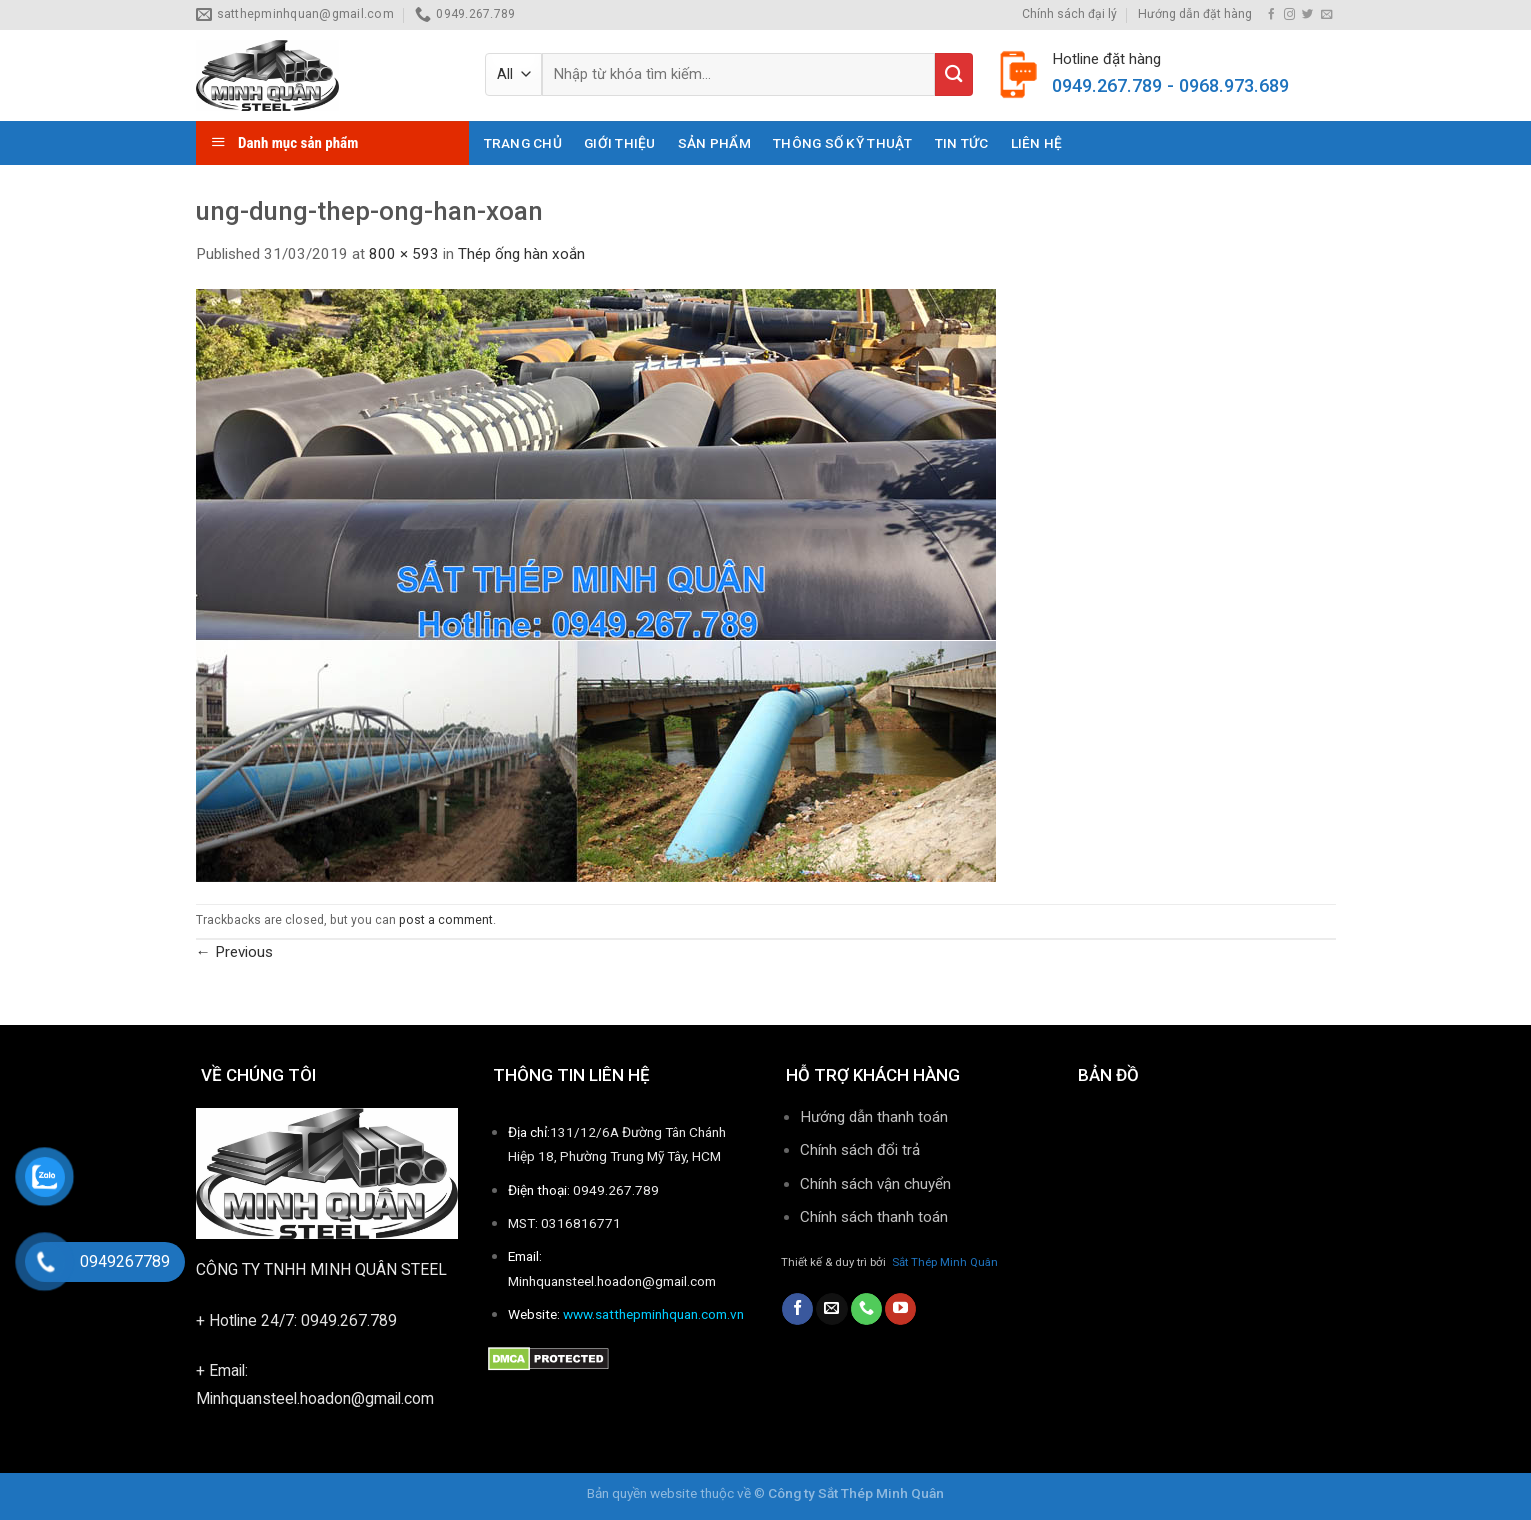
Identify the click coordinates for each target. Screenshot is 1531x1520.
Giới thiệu (620, 143)
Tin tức (962, 143)
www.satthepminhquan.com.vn (653, 1314)
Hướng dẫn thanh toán (874, 1117)
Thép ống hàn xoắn (521, 254)
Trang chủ (523, 143)
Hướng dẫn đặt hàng (1195, 14)
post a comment (446, 920)
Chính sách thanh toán (876, 1217)
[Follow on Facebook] (1271, 15)
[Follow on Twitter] (1307, 15)
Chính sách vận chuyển (875, 1184)
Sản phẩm (714, 143)
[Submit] (954, 74)
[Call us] (866, 1309)
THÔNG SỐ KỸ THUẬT (843, 143)
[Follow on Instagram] (1289, 15)
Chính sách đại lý (1069, 14)
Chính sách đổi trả (860, 1150)
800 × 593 (404, 254)
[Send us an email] (1326, 15)
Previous (234, 952)
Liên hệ (1037, 143)
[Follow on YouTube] (900, 1309)
